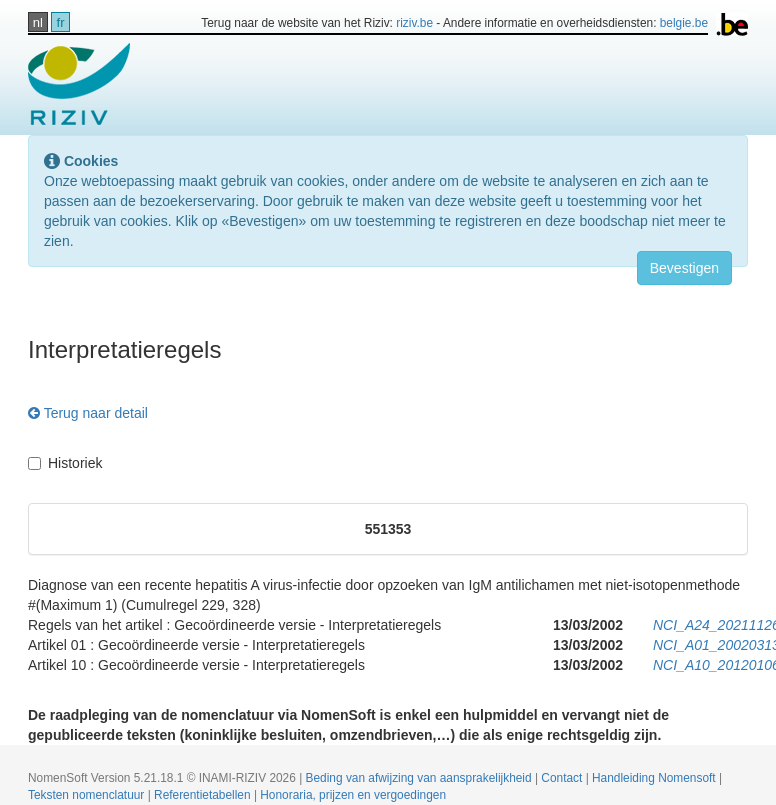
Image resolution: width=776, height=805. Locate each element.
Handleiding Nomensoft (655, 778)
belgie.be (684, 23)
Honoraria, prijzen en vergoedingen (353, 795)
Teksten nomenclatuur (88, 795)
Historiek (65, 463)
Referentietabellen (204, 795)
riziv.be (414, 23)
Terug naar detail (88, 413)
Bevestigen (684, 268)
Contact (563, 778)
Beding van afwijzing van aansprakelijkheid (420, 778)
